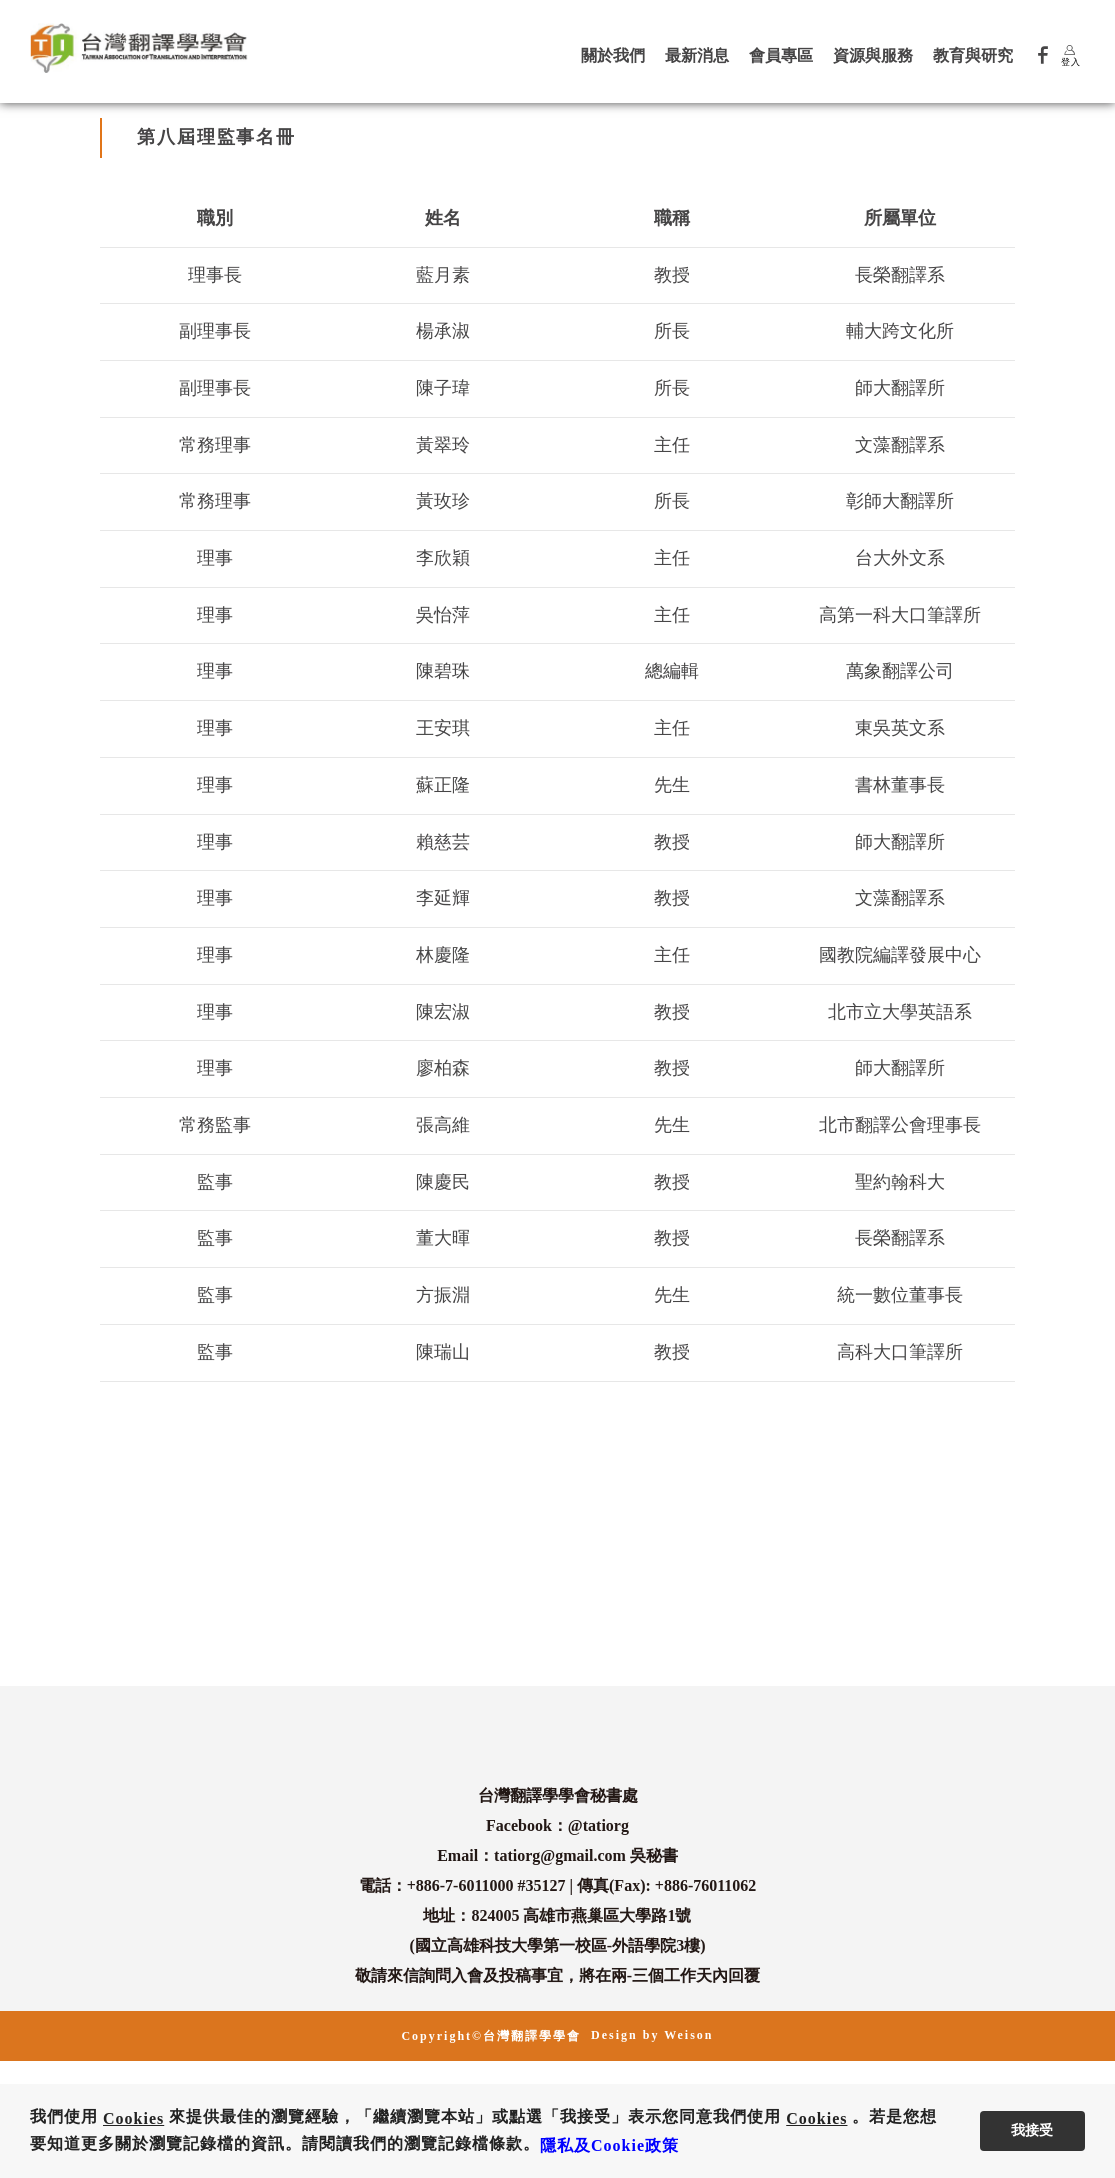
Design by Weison (652, 2035)
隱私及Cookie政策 (609, 2145)
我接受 (1032, 2130)
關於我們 (613, 55)
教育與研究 (973, 55)
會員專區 (781, 55)
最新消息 (697, 55)
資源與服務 (873, 55)
